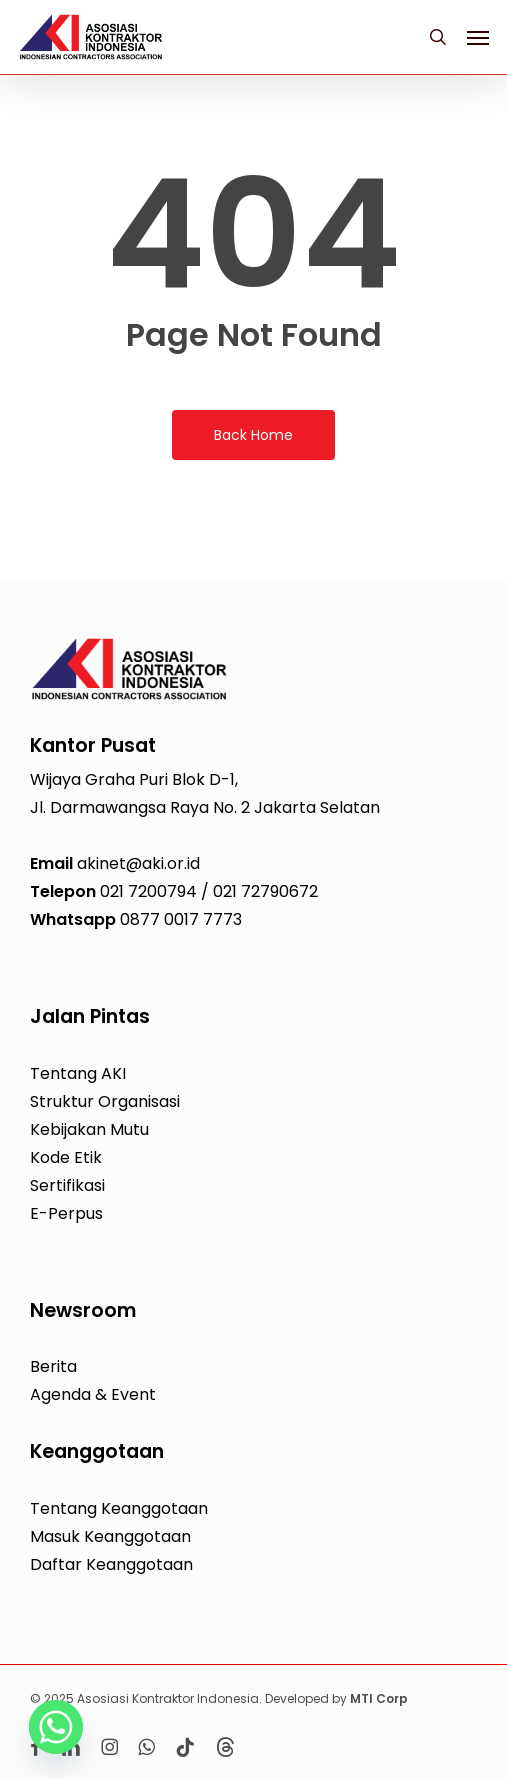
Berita (53, 1366)
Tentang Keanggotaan (119, 1508)
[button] (478, 37)
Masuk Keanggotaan (110, 1536)
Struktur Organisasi (105, 1101)
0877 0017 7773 (181, 919)
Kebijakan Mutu (89, 1129)
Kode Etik (66, 1157)
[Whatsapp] (56, 1727)
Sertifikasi (67, 1185)
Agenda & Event (93, 1394)
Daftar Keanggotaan (111, 1564)
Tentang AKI (78, 1073)
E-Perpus (66, 1213)
